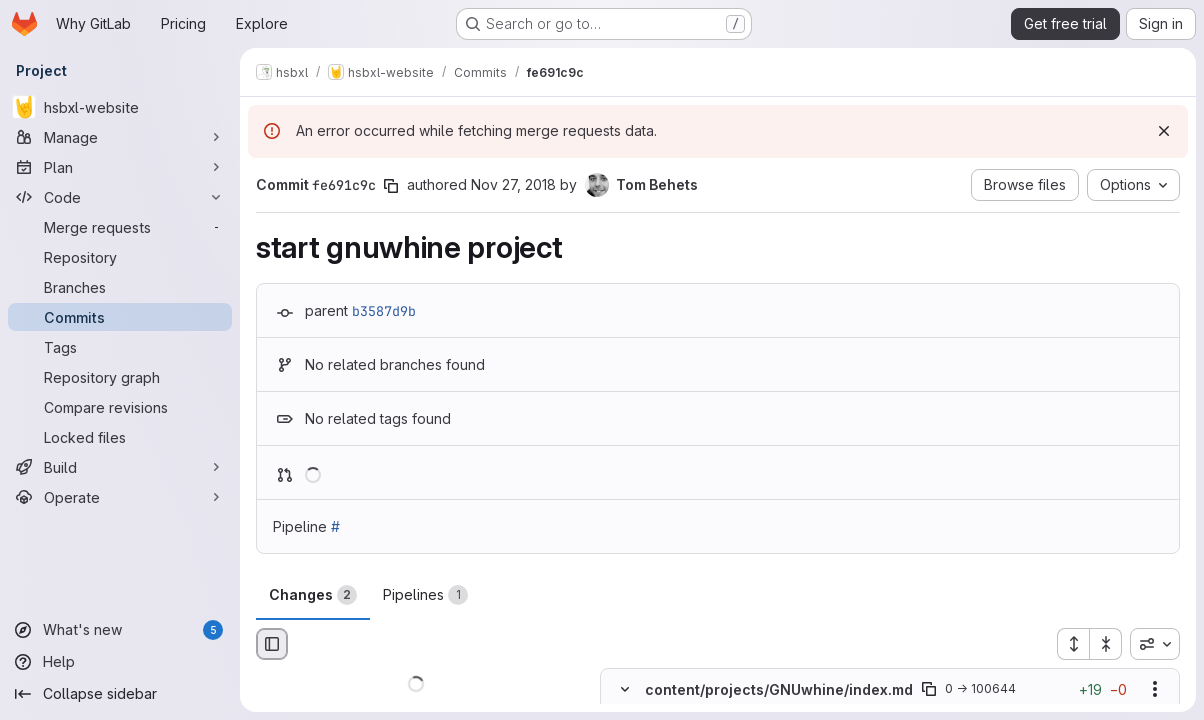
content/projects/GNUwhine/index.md (779, 689)
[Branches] (120, 287)
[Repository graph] (120, 377)
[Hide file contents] (625, 690)
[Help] (120, 662)
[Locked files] (120, 437)
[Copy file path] (929, 690)
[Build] (120, 467)
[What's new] (120, 630)
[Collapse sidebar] (120, 694)
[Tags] (120, 347)
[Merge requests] (120, 227)
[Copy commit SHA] (391, 186)
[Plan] (120, 167)
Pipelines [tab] (425, 595)
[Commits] (120, 317)
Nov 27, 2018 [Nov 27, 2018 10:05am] (513, 184)
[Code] (120, 197)
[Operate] (120, 497)
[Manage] (120, 137)
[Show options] (1155, 690)
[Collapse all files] (1106, 644)
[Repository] (120, 257)
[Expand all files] (1073, 644)
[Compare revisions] (120, 407)
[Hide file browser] (272, 644)
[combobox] (1155, 644)
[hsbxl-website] (120, 107)
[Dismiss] (1164, 131)
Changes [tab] (313, 595)
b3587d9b (384, 311)
